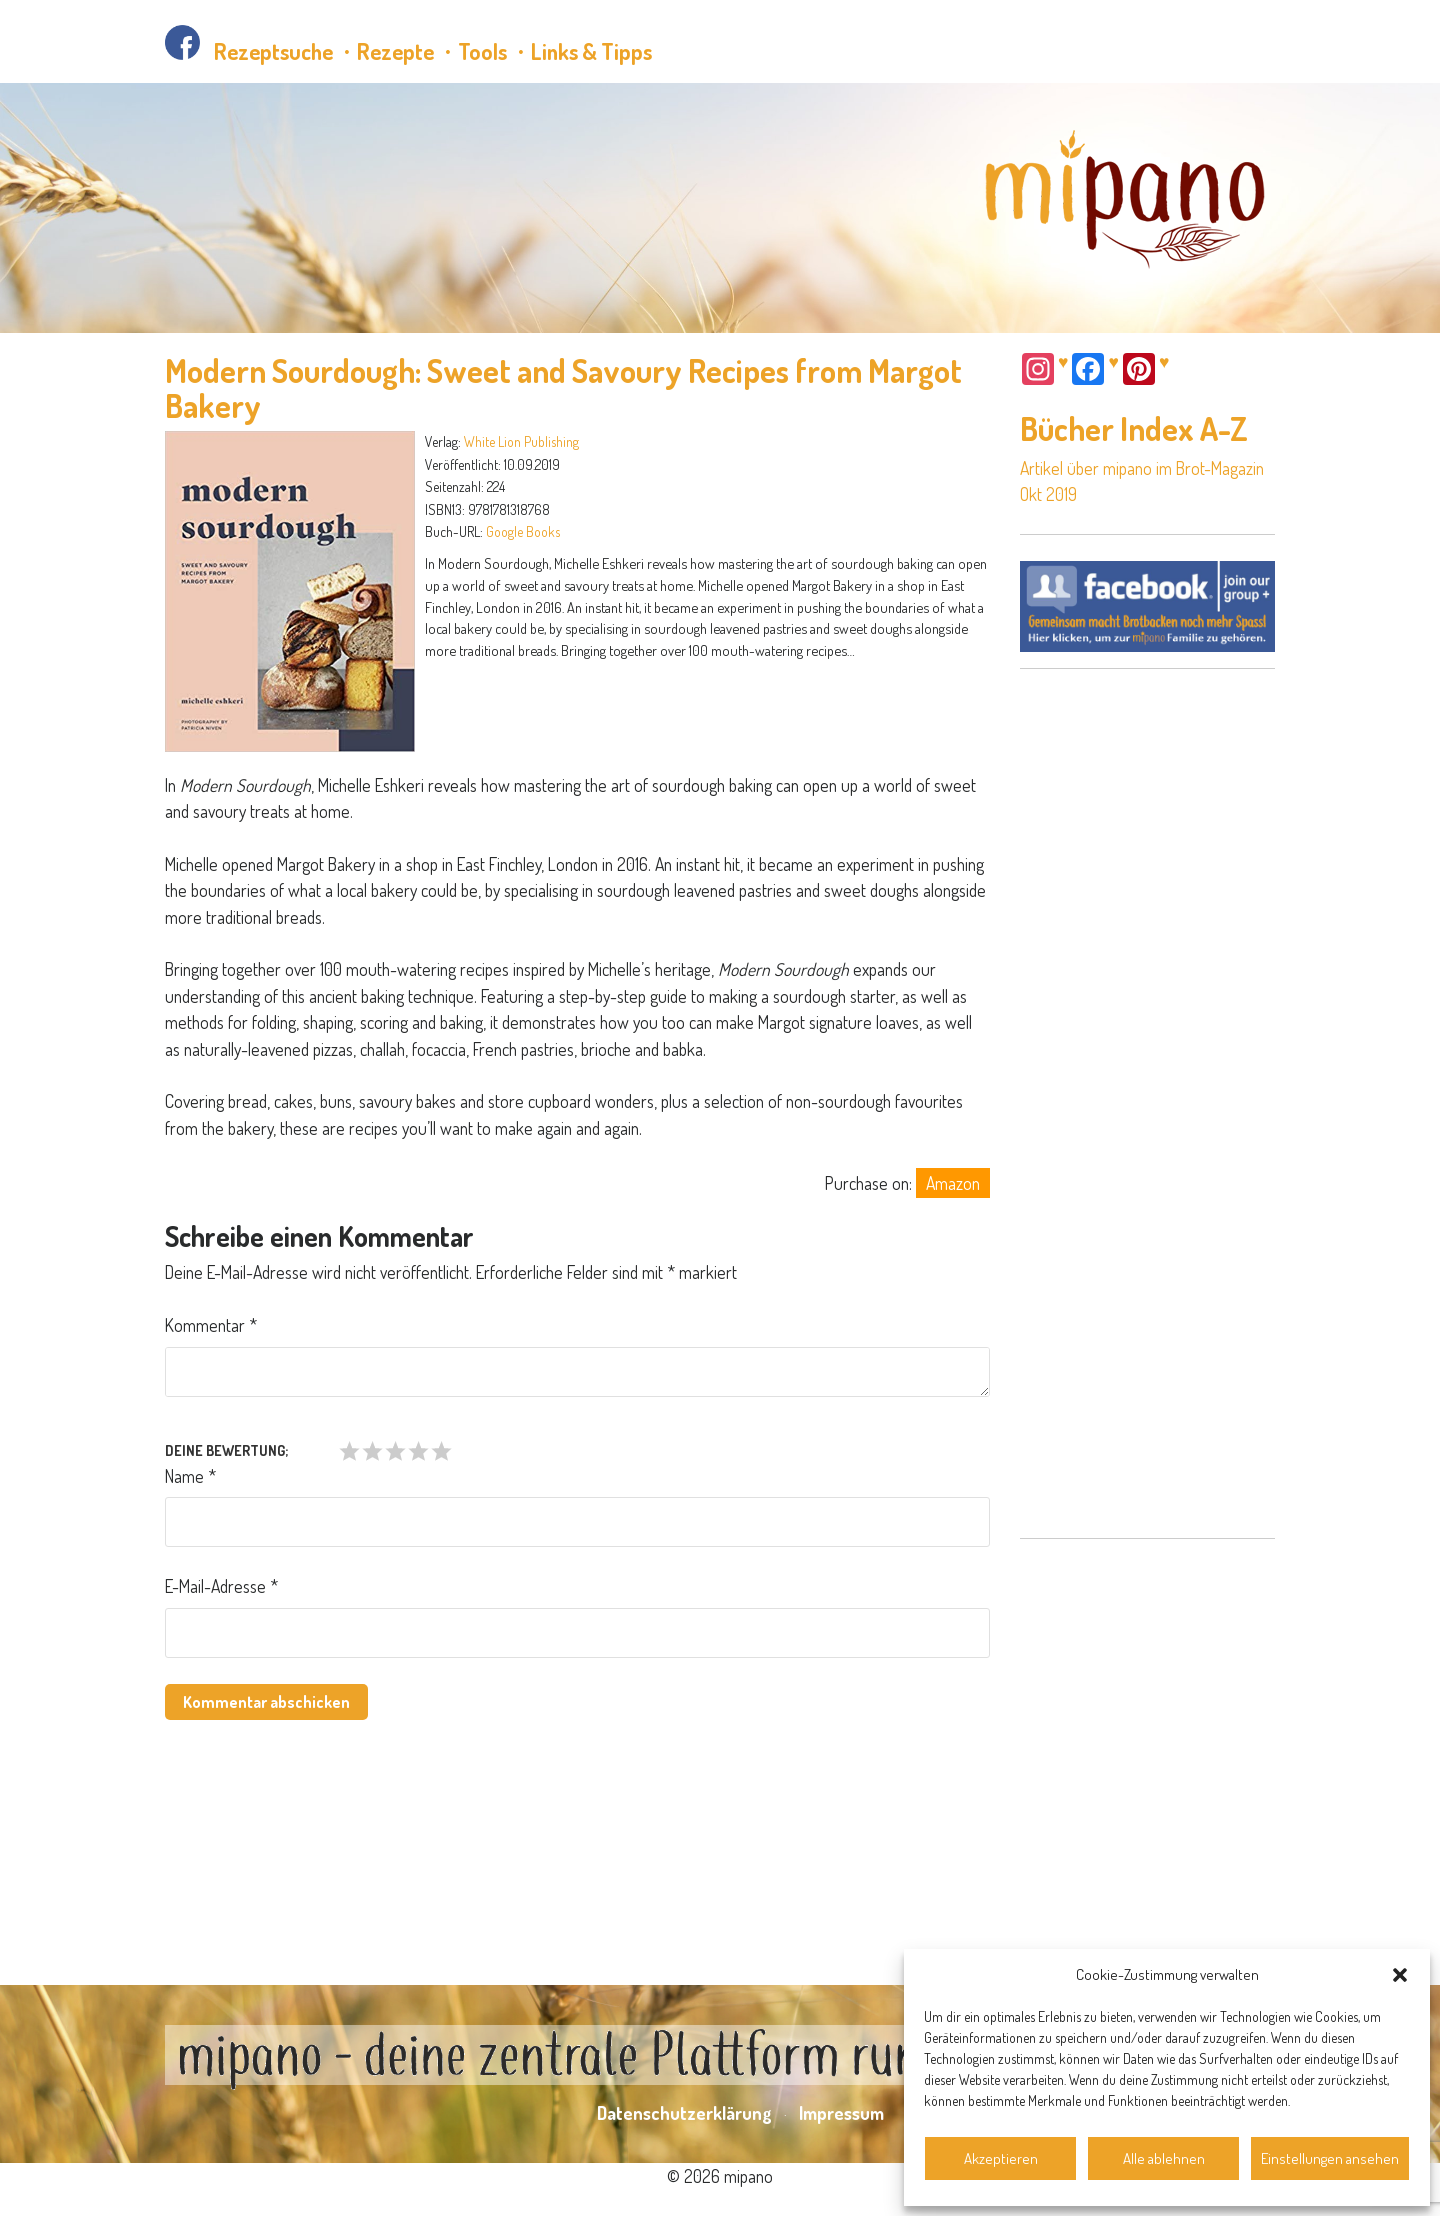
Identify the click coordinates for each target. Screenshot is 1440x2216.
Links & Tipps (591, 51)
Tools (482, 51)
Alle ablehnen (1164, 2158)
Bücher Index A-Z (1134, 428)
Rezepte (395, 51)
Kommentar (211, 1325)
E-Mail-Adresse (221, 1586)
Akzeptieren (1001, 2158)
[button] (1400, 1975)
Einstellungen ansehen (1330, 2158)
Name (190, 1476)
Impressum (841, 2113)
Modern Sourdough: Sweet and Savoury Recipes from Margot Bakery (563, 388)
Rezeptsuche (273, 51)
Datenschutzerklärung (684, 2113)
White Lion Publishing (521, 441)
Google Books (523, 531)
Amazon (953, 1183)
